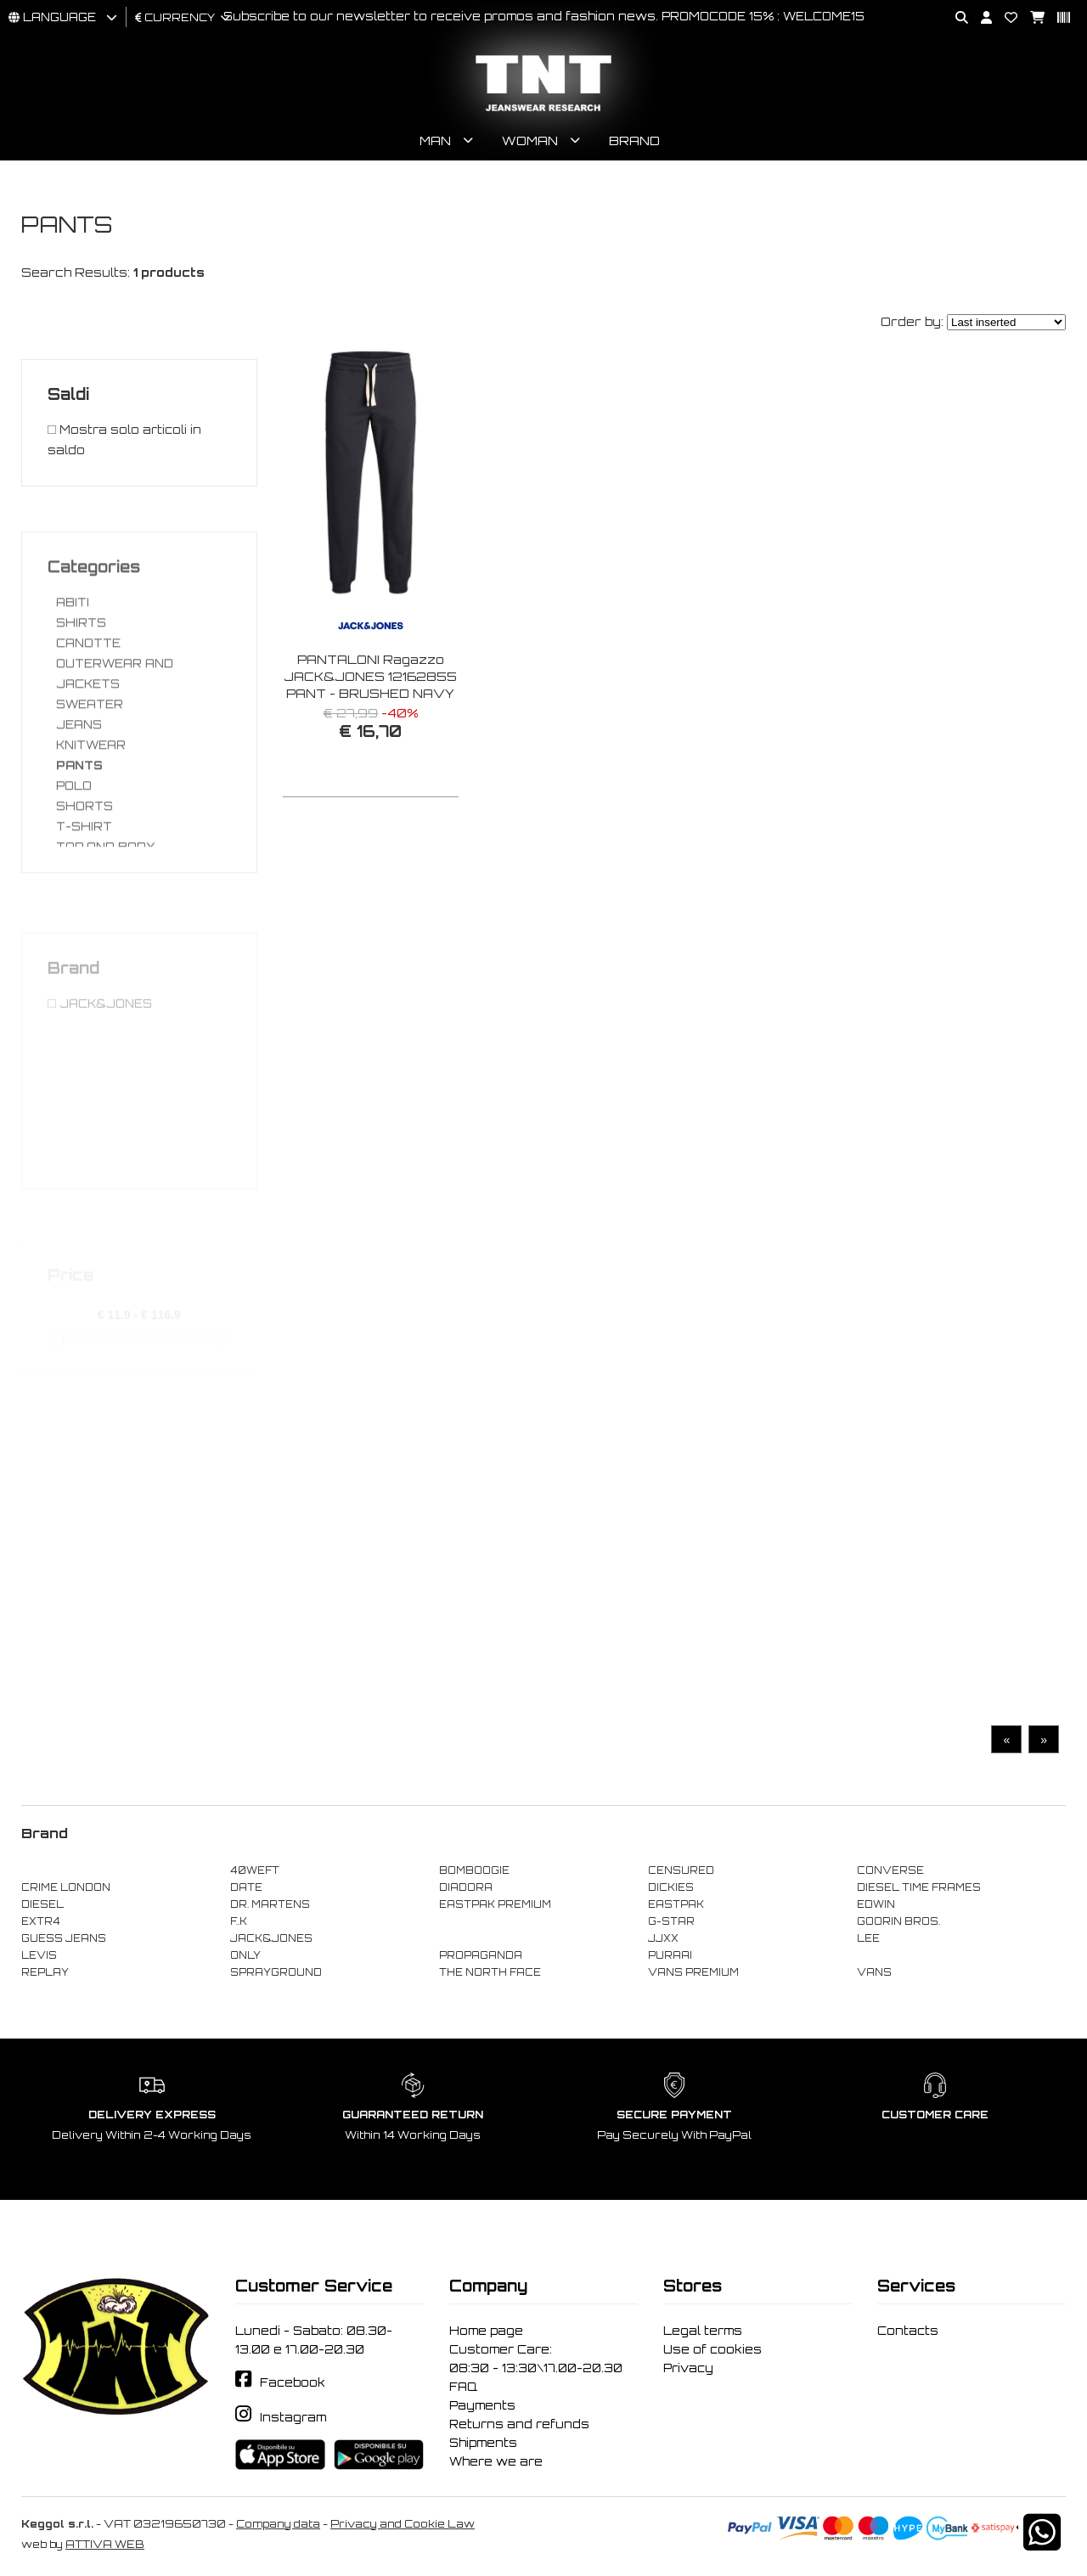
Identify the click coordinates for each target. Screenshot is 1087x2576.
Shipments (483, 2442)
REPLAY (45, 1972)
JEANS (79, 786)
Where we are (496, 2461)
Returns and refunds (519, 2424)
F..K (238, 1921)
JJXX (663, 1938)
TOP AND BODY (105, 908)
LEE (868, 1938)
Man (435, 140)
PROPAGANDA (480, 1955)
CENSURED (681, 1870)
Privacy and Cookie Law (402, 2523)
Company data (278, 2523)
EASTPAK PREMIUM (495, 1904)
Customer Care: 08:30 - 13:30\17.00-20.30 (535, 2359)
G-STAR (671, 1921)
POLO (74, 847)
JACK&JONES (271, 1938)
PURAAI (670, 1955)
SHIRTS (81, 684)
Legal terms (702, 2330)
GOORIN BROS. (898, 1921)
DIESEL (42, 1904)
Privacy (688, 2368)
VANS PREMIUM (693, 1972)
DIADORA (466, 1887)
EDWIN (876, 1904)
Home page (486, 2330)
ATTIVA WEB (104, 2544)
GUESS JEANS (63, 1938)
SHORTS (84, 868)
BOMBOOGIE (474, 1870)
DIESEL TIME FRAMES (919, 1887)
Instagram (293, 2417)
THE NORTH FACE (490, 1972)
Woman (530, 140)
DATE (246, 1887)
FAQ (463, 2386)
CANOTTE (88, 704)
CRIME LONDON (65, 1887)
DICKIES (671, 1887)
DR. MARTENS (270, 1904)
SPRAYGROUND (276, 1972)
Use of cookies (712, 2349)
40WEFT (254, 1870)
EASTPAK (676, 1904)
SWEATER (89, 766)
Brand (634, 140)
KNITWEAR (91, 806)
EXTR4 (40, 1921)
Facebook (292, 2382)
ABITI (72, 664)
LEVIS (39, 1955)
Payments (482, 2405)
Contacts (907, 2330)
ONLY (245, 1955)
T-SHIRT (84, 888)
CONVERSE (890, 1870)
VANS (874, 1972)
